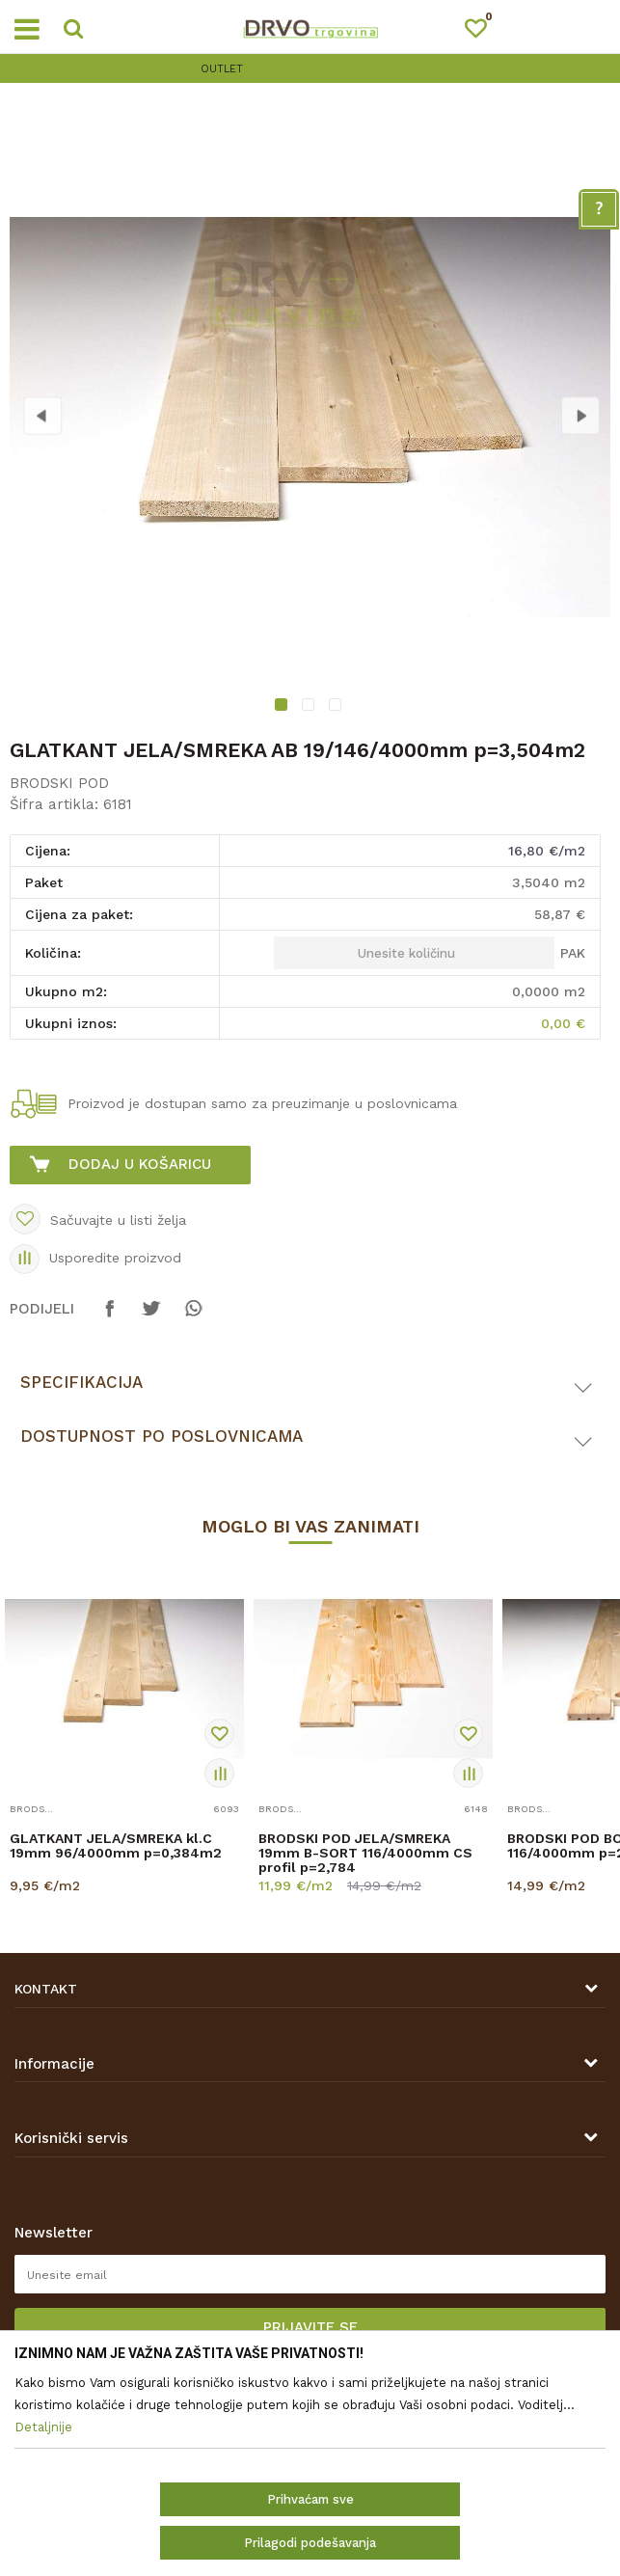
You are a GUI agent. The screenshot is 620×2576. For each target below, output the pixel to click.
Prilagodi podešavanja (310, 2542)
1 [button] (283, 707)
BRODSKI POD (59, 783)
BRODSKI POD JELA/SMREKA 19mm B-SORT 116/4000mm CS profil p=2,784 (365, 1853)
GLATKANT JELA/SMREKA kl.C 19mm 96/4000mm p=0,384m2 (116, 1845)
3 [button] (337, 707)
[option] (310, 69)
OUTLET (307, 69)
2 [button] (310, 707)
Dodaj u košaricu (139, 1164)
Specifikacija (81, 1382)
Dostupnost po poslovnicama (161, 1436)
